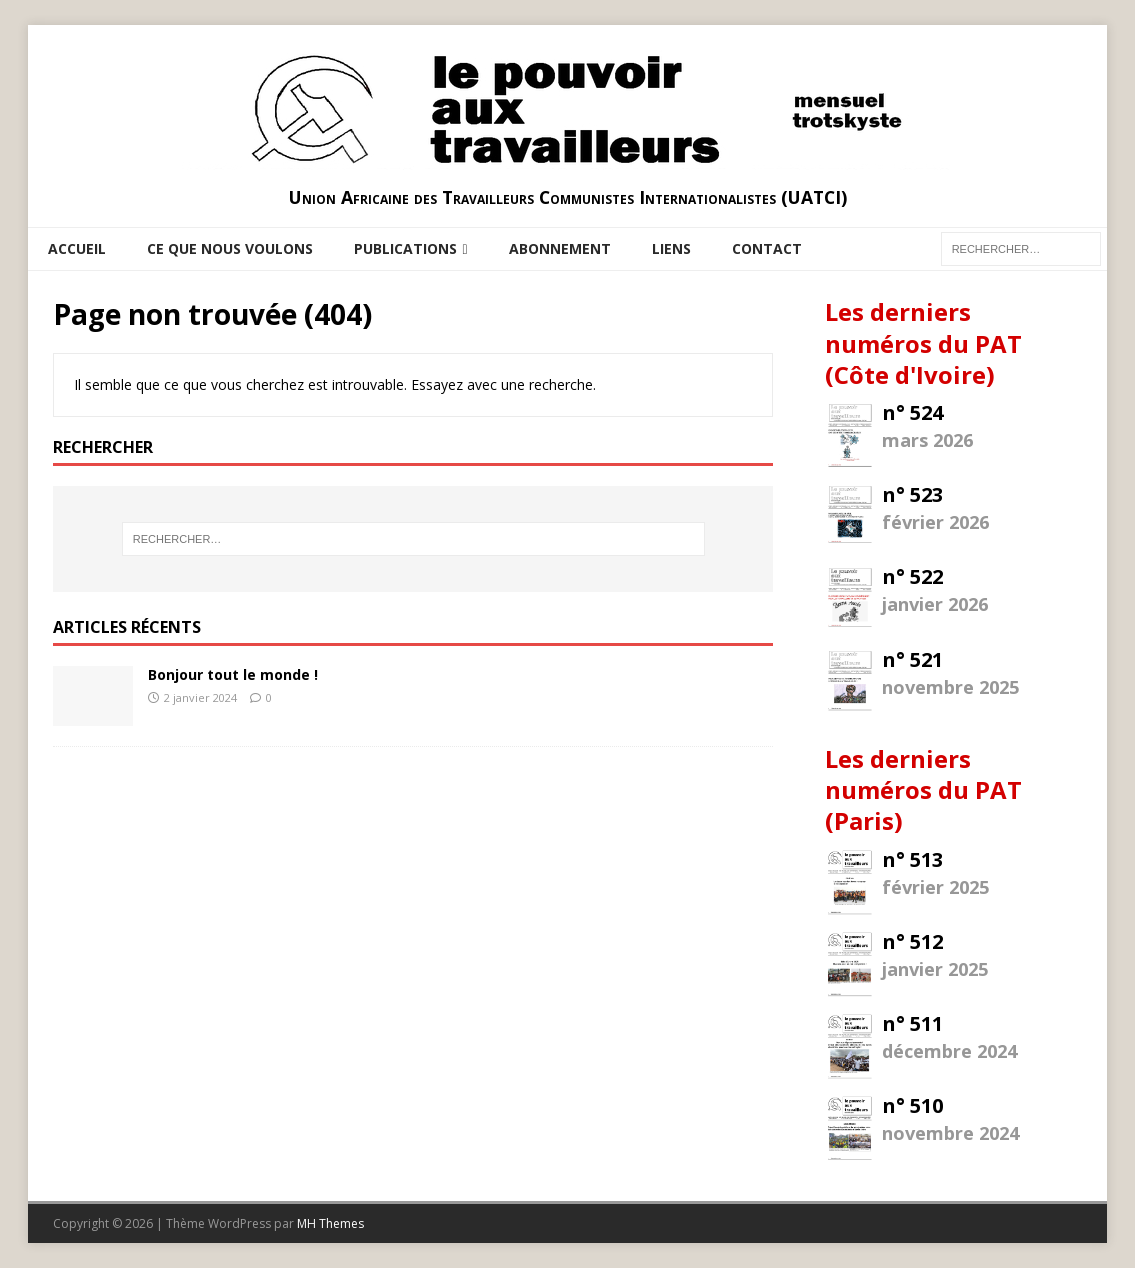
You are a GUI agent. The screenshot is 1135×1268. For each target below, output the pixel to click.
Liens (671, 248)
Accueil (77, 248)
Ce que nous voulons (230, 248)
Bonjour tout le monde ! (233, 674)
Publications (405, 248)
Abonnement (560, 248)
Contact (767, 248)
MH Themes (330, 1223)
